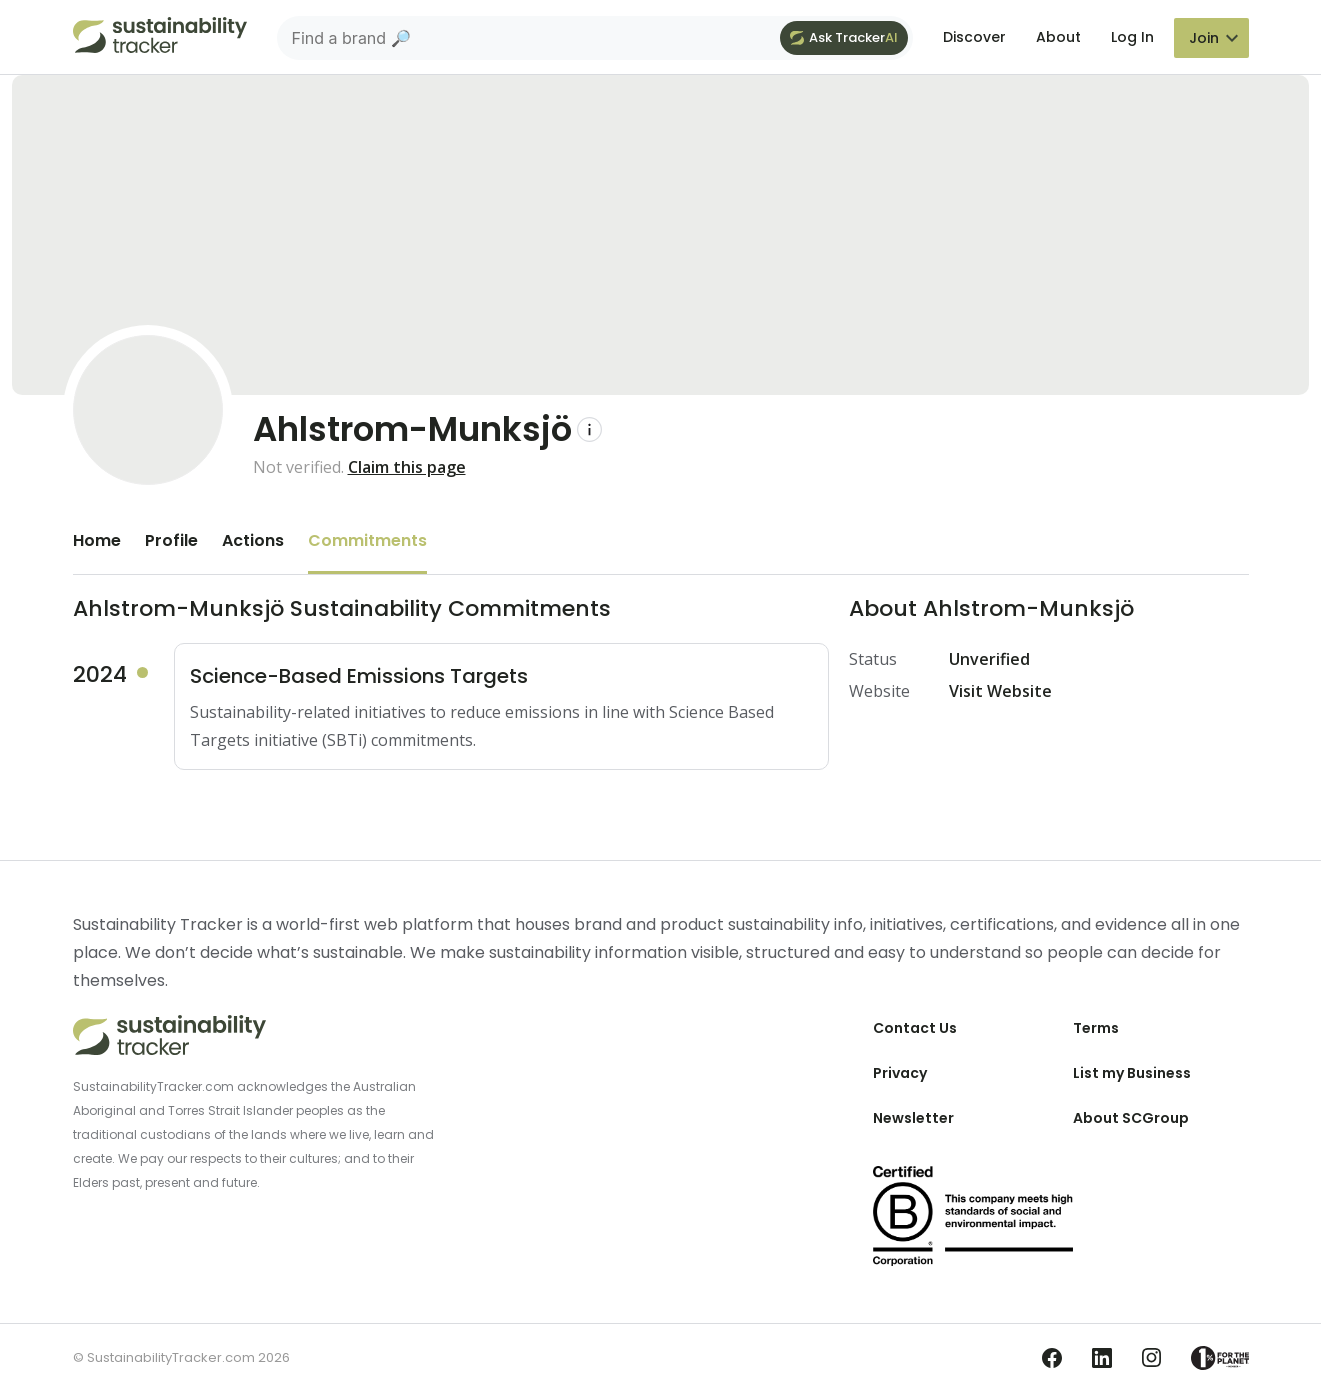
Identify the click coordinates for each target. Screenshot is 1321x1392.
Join (1204, 38)
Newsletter (913, 1118)
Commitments (367, 540)
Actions (253, 540)
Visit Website (1000, 691)
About (1058, 37)
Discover (974, 37)
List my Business (1132, 1073)
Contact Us (915, 1028)
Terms (1096, 1028)
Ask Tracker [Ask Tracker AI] (844, 37)
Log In (1132, 37)
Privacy (900, 1073)
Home (97, 540)
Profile (171, 540)
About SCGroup (1131, 1118)
